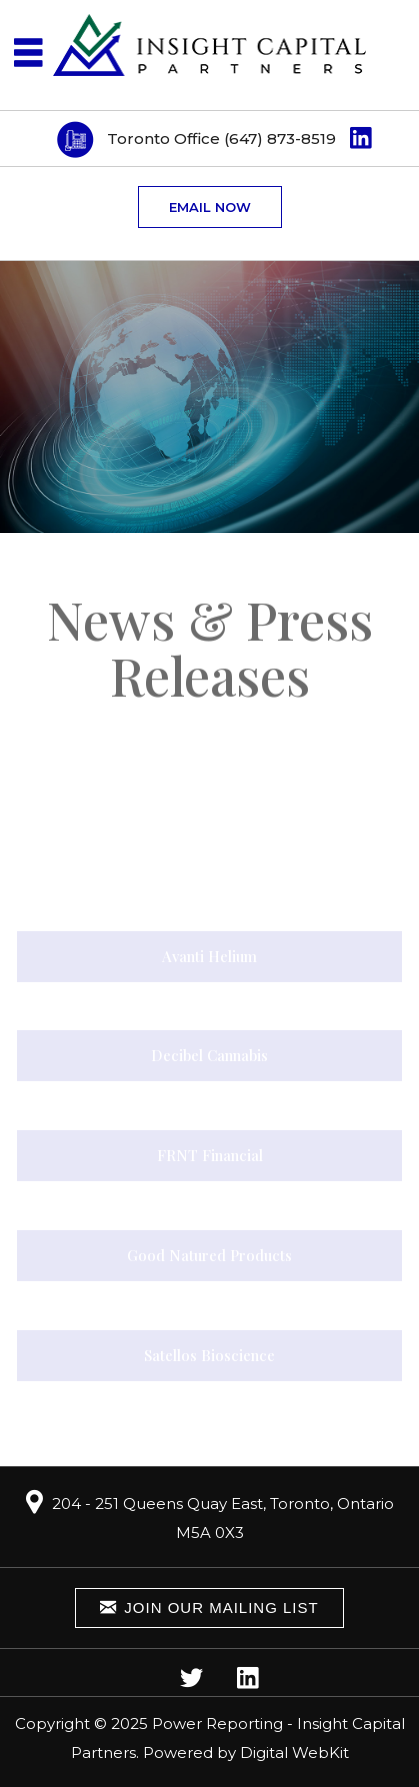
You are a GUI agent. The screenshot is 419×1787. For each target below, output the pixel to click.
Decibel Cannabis (209, 1057)
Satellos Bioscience (209, 1356)
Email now (210, 207)
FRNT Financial (210, 1157)
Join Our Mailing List (209, 1607)
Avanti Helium (209, 957)
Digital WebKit (294, 1752)
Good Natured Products (209, 1256)
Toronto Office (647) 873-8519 (221, 138)
